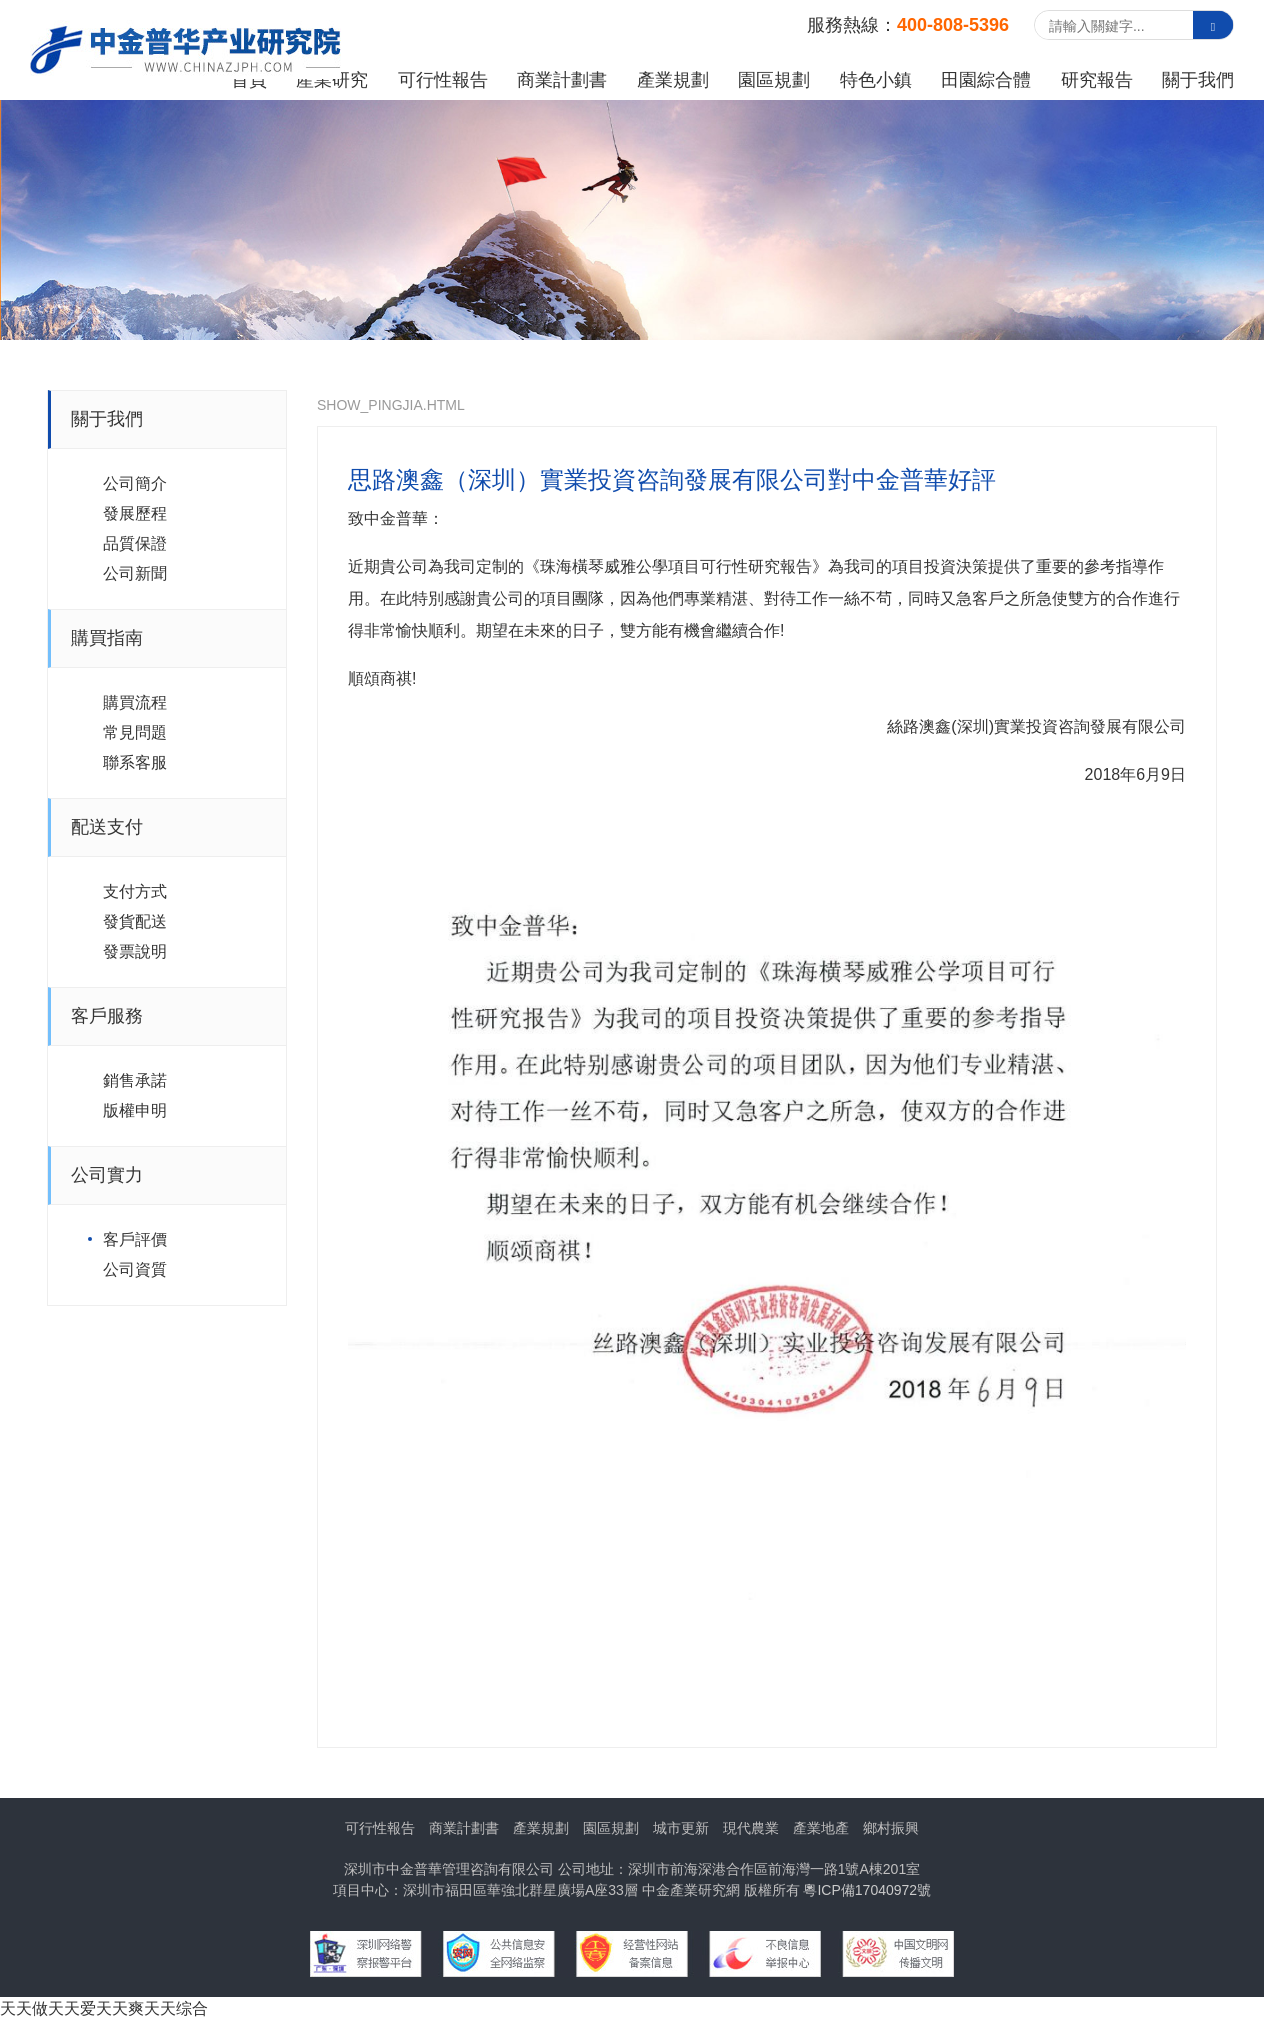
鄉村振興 (891, 1828)
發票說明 (135, 951)
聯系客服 (135, 762)
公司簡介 (135, 483)
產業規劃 (673, 80)
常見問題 (135, 732)
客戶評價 (135, 1239)
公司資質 (135, 1269)
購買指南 (107, 638)
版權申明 (135, 1110)
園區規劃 (774, 80)
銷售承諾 (135, 1080)
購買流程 (135, 702)
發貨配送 (135, 921)
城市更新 (681, 1828)
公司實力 (107, 1175)
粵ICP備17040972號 (867, 1890)
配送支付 (107, 827)
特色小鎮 (876, 80)
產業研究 (332, 80)
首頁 (249, 80)
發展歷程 (135, 513)
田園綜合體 (986, 80)
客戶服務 (107, 1016)
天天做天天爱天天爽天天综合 (104, 2008)
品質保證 (135, 543)
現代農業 (751, 1828)
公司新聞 (135, 573)
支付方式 (135, 891)
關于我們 (1198, 80)
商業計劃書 (562, 80)
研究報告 (1097, 80)
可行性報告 (443, 80)
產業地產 (821, 1828)
